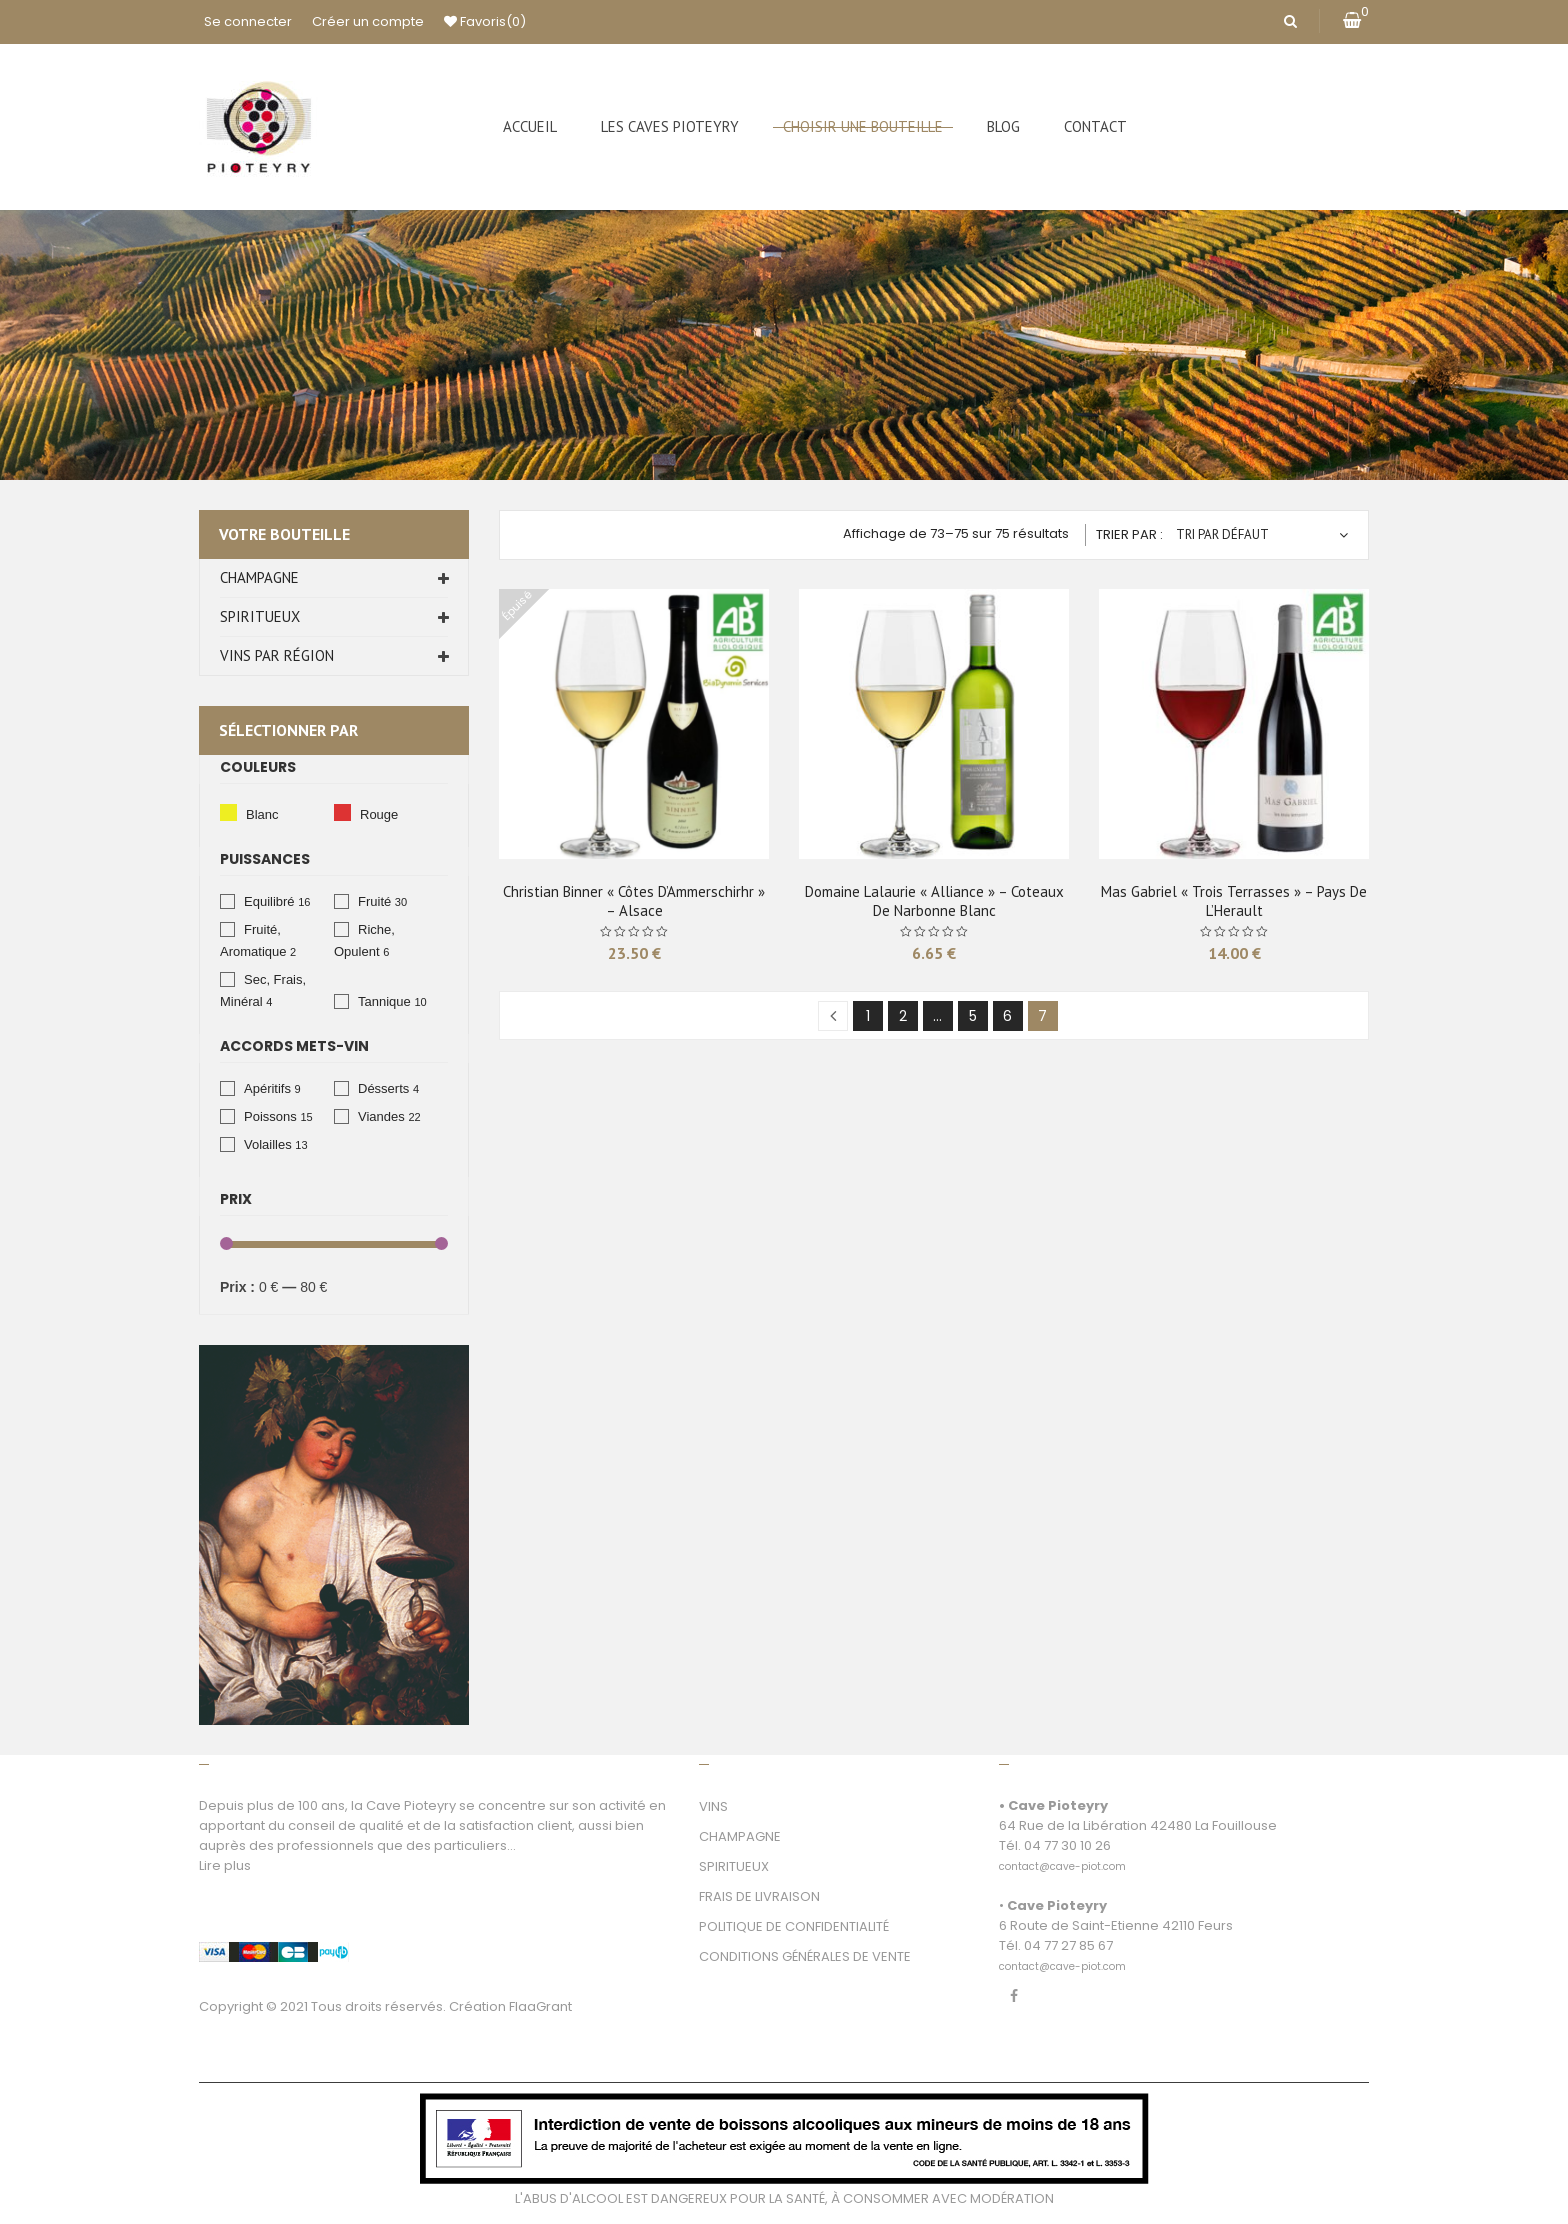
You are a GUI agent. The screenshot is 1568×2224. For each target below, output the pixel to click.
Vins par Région (277, 655)
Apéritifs (267, 1088)
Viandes (381, 1116)
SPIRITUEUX (734, 1866)
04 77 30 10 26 (1067, 1845)
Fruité (374, 901)
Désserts (383, 1088)
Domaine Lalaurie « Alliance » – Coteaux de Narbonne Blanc (934, 901)
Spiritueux (260, 616)
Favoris (485, 22)
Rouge (342, 812)
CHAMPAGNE (740, 1836)
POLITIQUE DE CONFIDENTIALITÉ (794, 1926)
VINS (713, 1806)
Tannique (384, 1001)
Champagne (259, 577)
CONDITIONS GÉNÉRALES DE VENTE (805, 1956)
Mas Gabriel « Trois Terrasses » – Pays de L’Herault (1234, 901)
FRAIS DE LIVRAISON (759, 1896)
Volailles (268, 1144)
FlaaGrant (540, 2006)
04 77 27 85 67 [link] (1068, 1945)
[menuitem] (530, 127)
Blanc (228, 812)
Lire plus (225, 1865)
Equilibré (269, 901)
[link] (1062, 1855)
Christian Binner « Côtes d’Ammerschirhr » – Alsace (634, 901)
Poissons (270, 1116)
